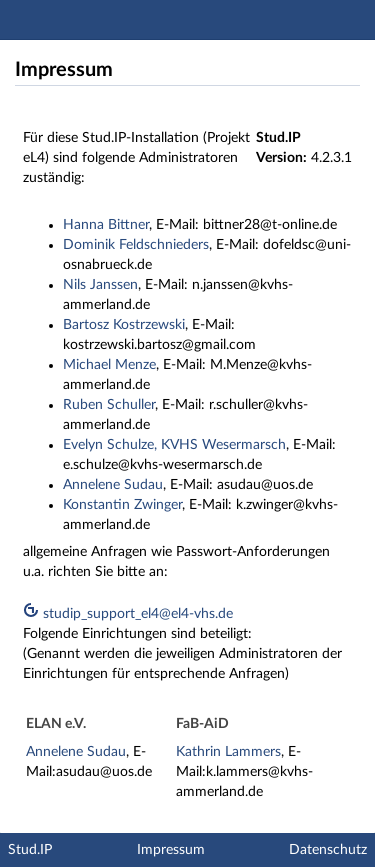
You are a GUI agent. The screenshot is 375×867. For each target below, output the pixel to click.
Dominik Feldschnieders (136, 245)
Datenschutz (328, 850)
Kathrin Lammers (228, 752)
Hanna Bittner (106, 225)
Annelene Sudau (113, 485)
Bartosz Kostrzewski (124, 325)
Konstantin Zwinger (122, 505)
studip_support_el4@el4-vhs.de (128, 614)
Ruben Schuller (109, 405)
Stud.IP (30, 850)
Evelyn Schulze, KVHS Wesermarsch (174, 445)
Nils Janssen (100, 285)
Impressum (171, 850)
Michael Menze (109, 365)
